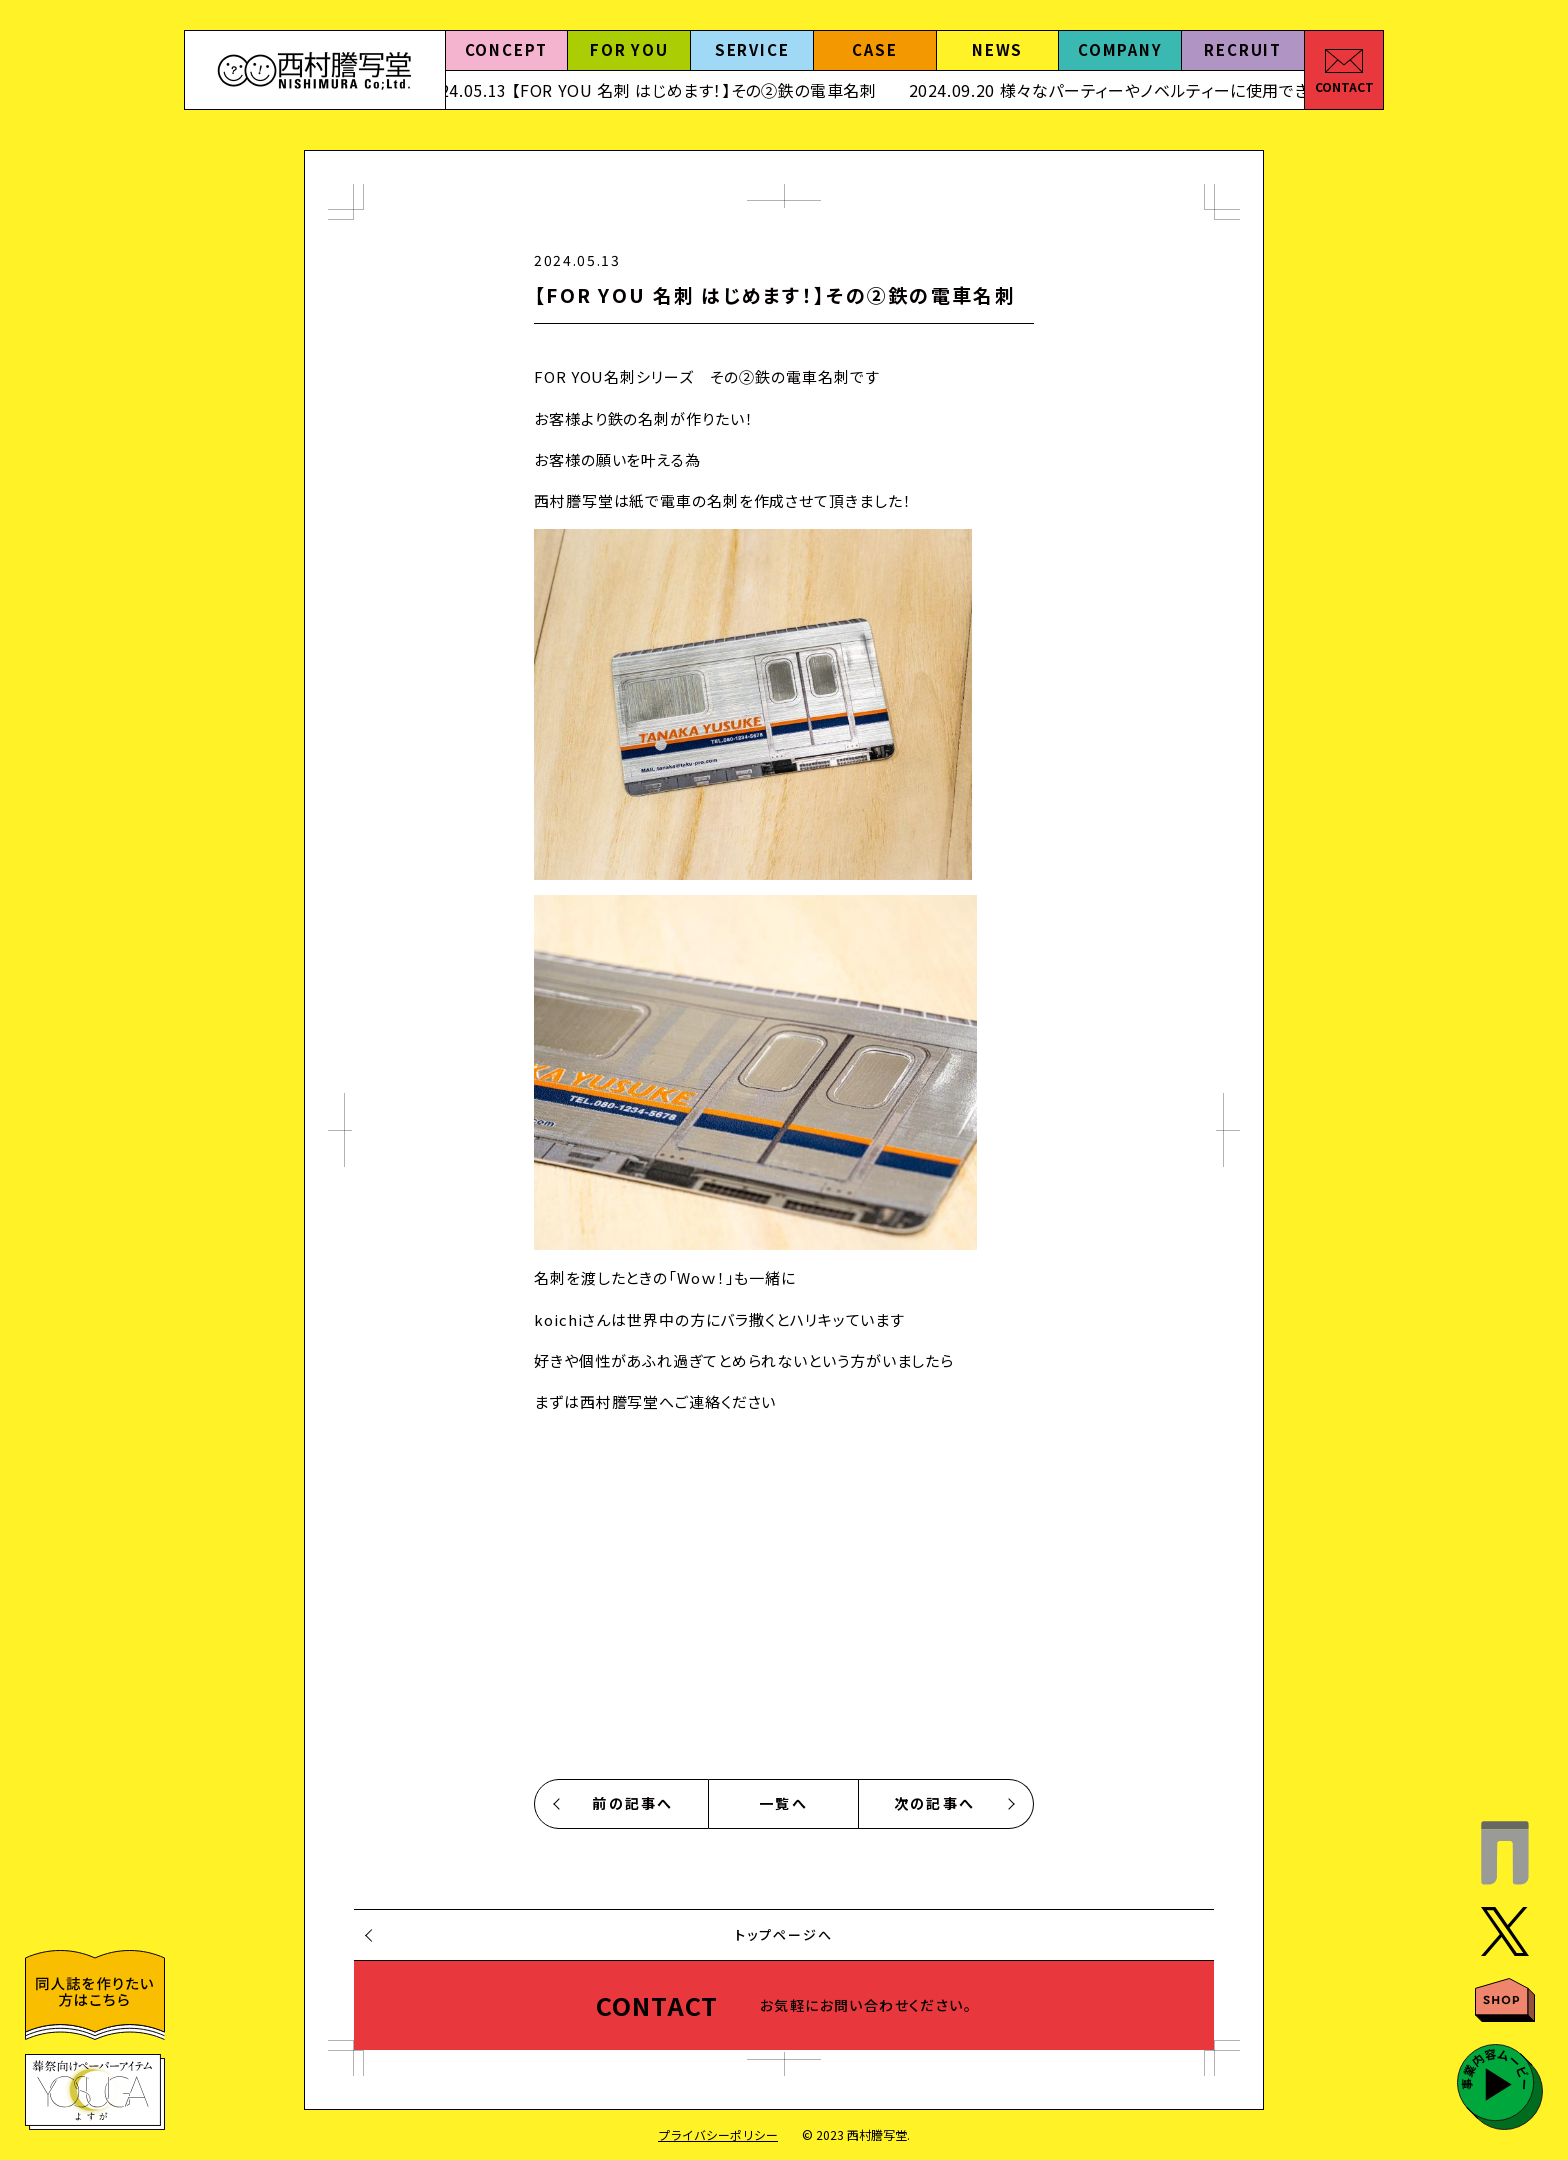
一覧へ (783, 1803)
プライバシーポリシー (718, 2134)
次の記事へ (934, 1803)
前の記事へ (632, 1803)
